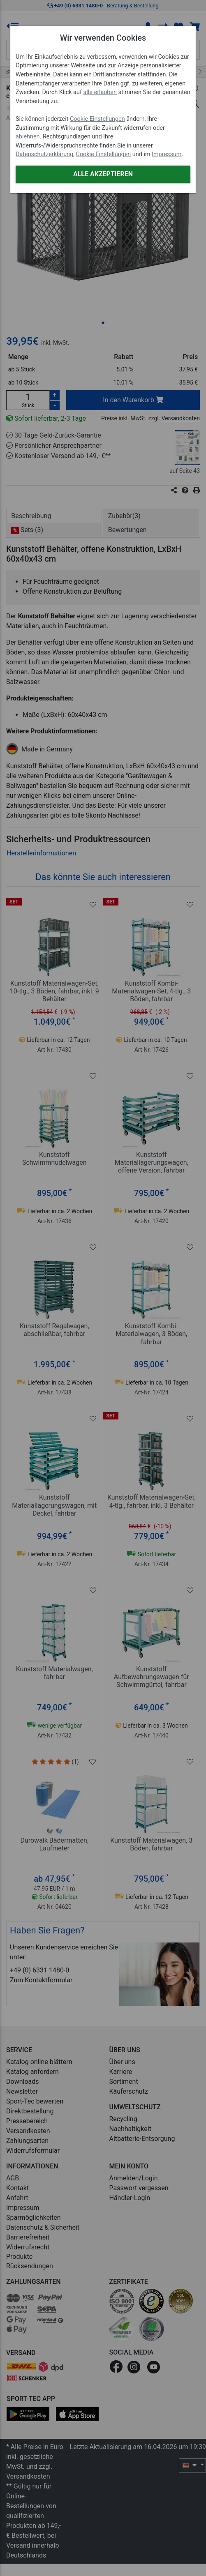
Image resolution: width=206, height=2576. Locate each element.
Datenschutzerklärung (44, 154)
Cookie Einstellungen (97, 118)
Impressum (166, 154)
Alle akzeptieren (103, 174)
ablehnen (28, 136)
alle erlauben (99, 92)
